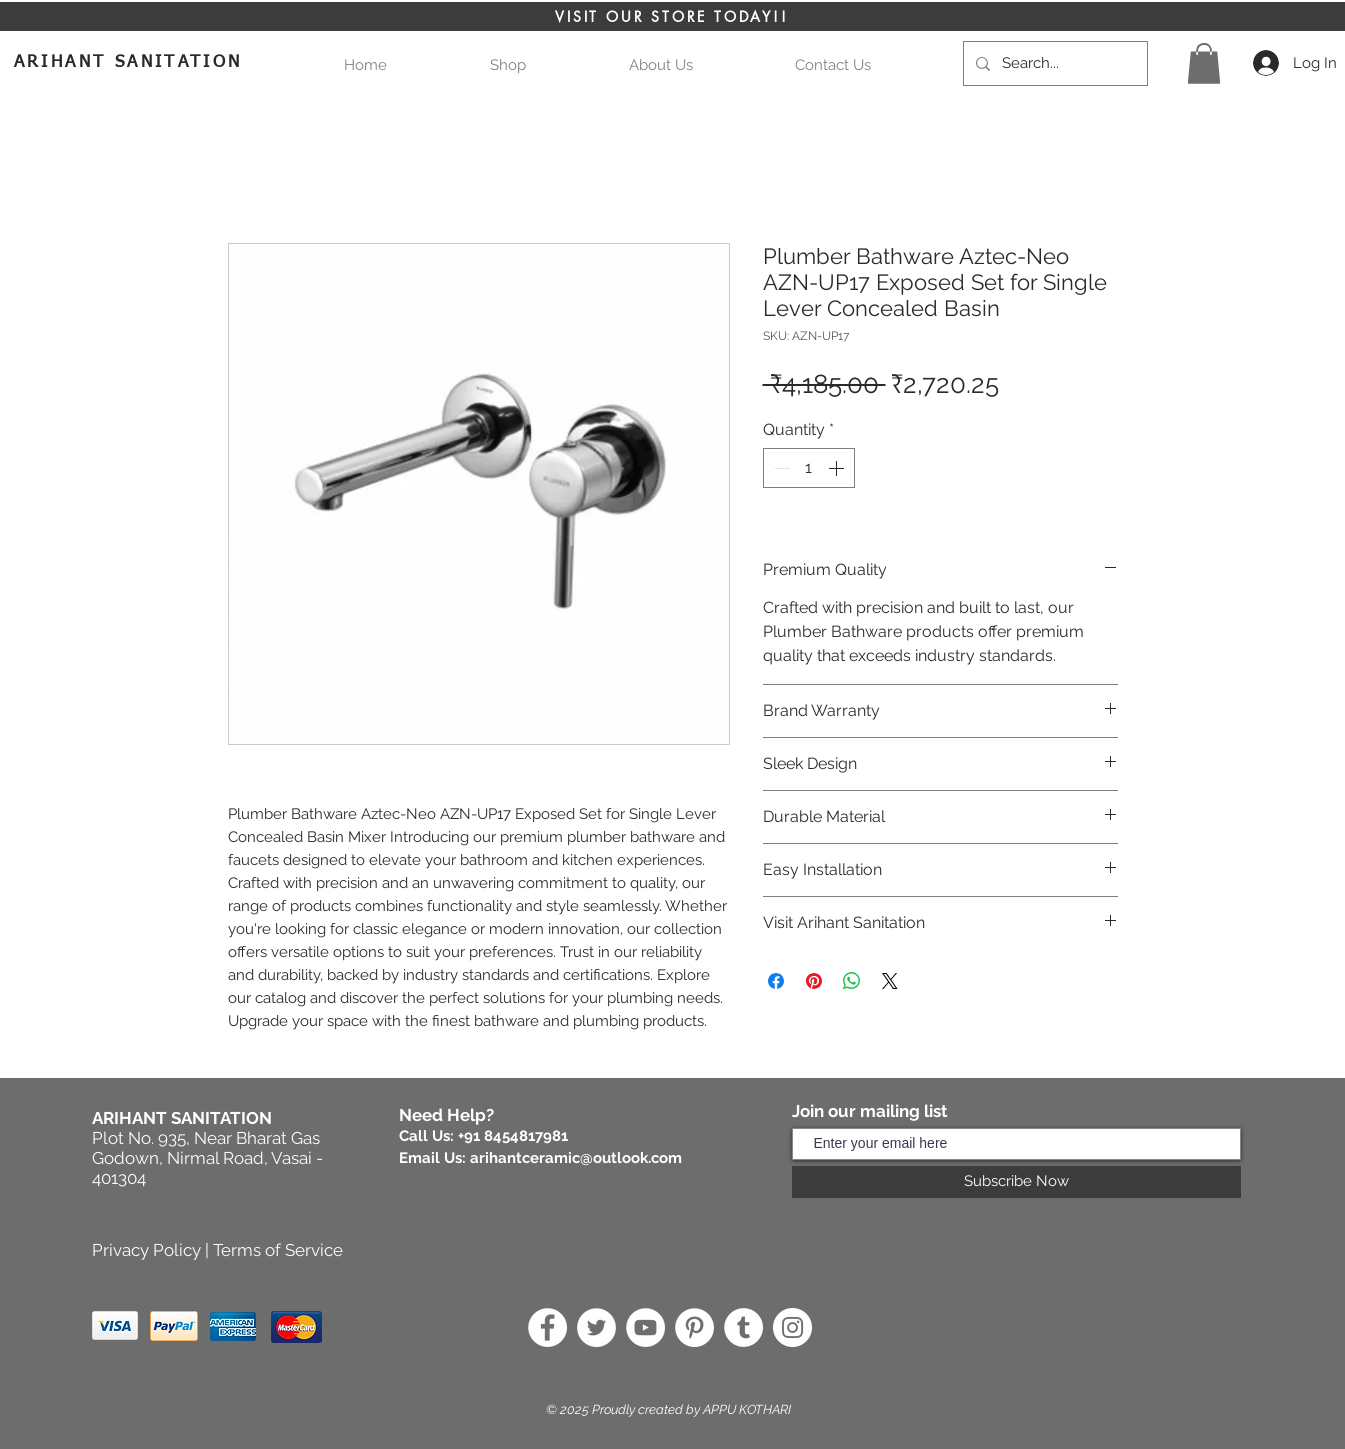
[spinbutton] (809, 468)
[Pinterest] (694, 1327)
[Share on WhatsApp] (852, 981)
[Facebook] (547, 1327)
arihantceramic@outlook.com (576, 1158)
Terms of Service (278, 1250)
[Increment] (838, 468)
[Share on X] (890, 981)
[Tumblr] (743, 1327)
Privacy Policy (146, 1250)
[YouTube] (645, 1327)
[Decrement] (780, 468)
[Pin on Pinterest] (814, 981)
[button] (1204, 63)
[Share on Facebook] (776, 981)
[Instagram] (792, 1327)
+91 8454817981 (513, 1136)
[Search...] (1053, 63)
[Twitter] (596, 1327)
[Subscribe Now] (1016, 1182)
